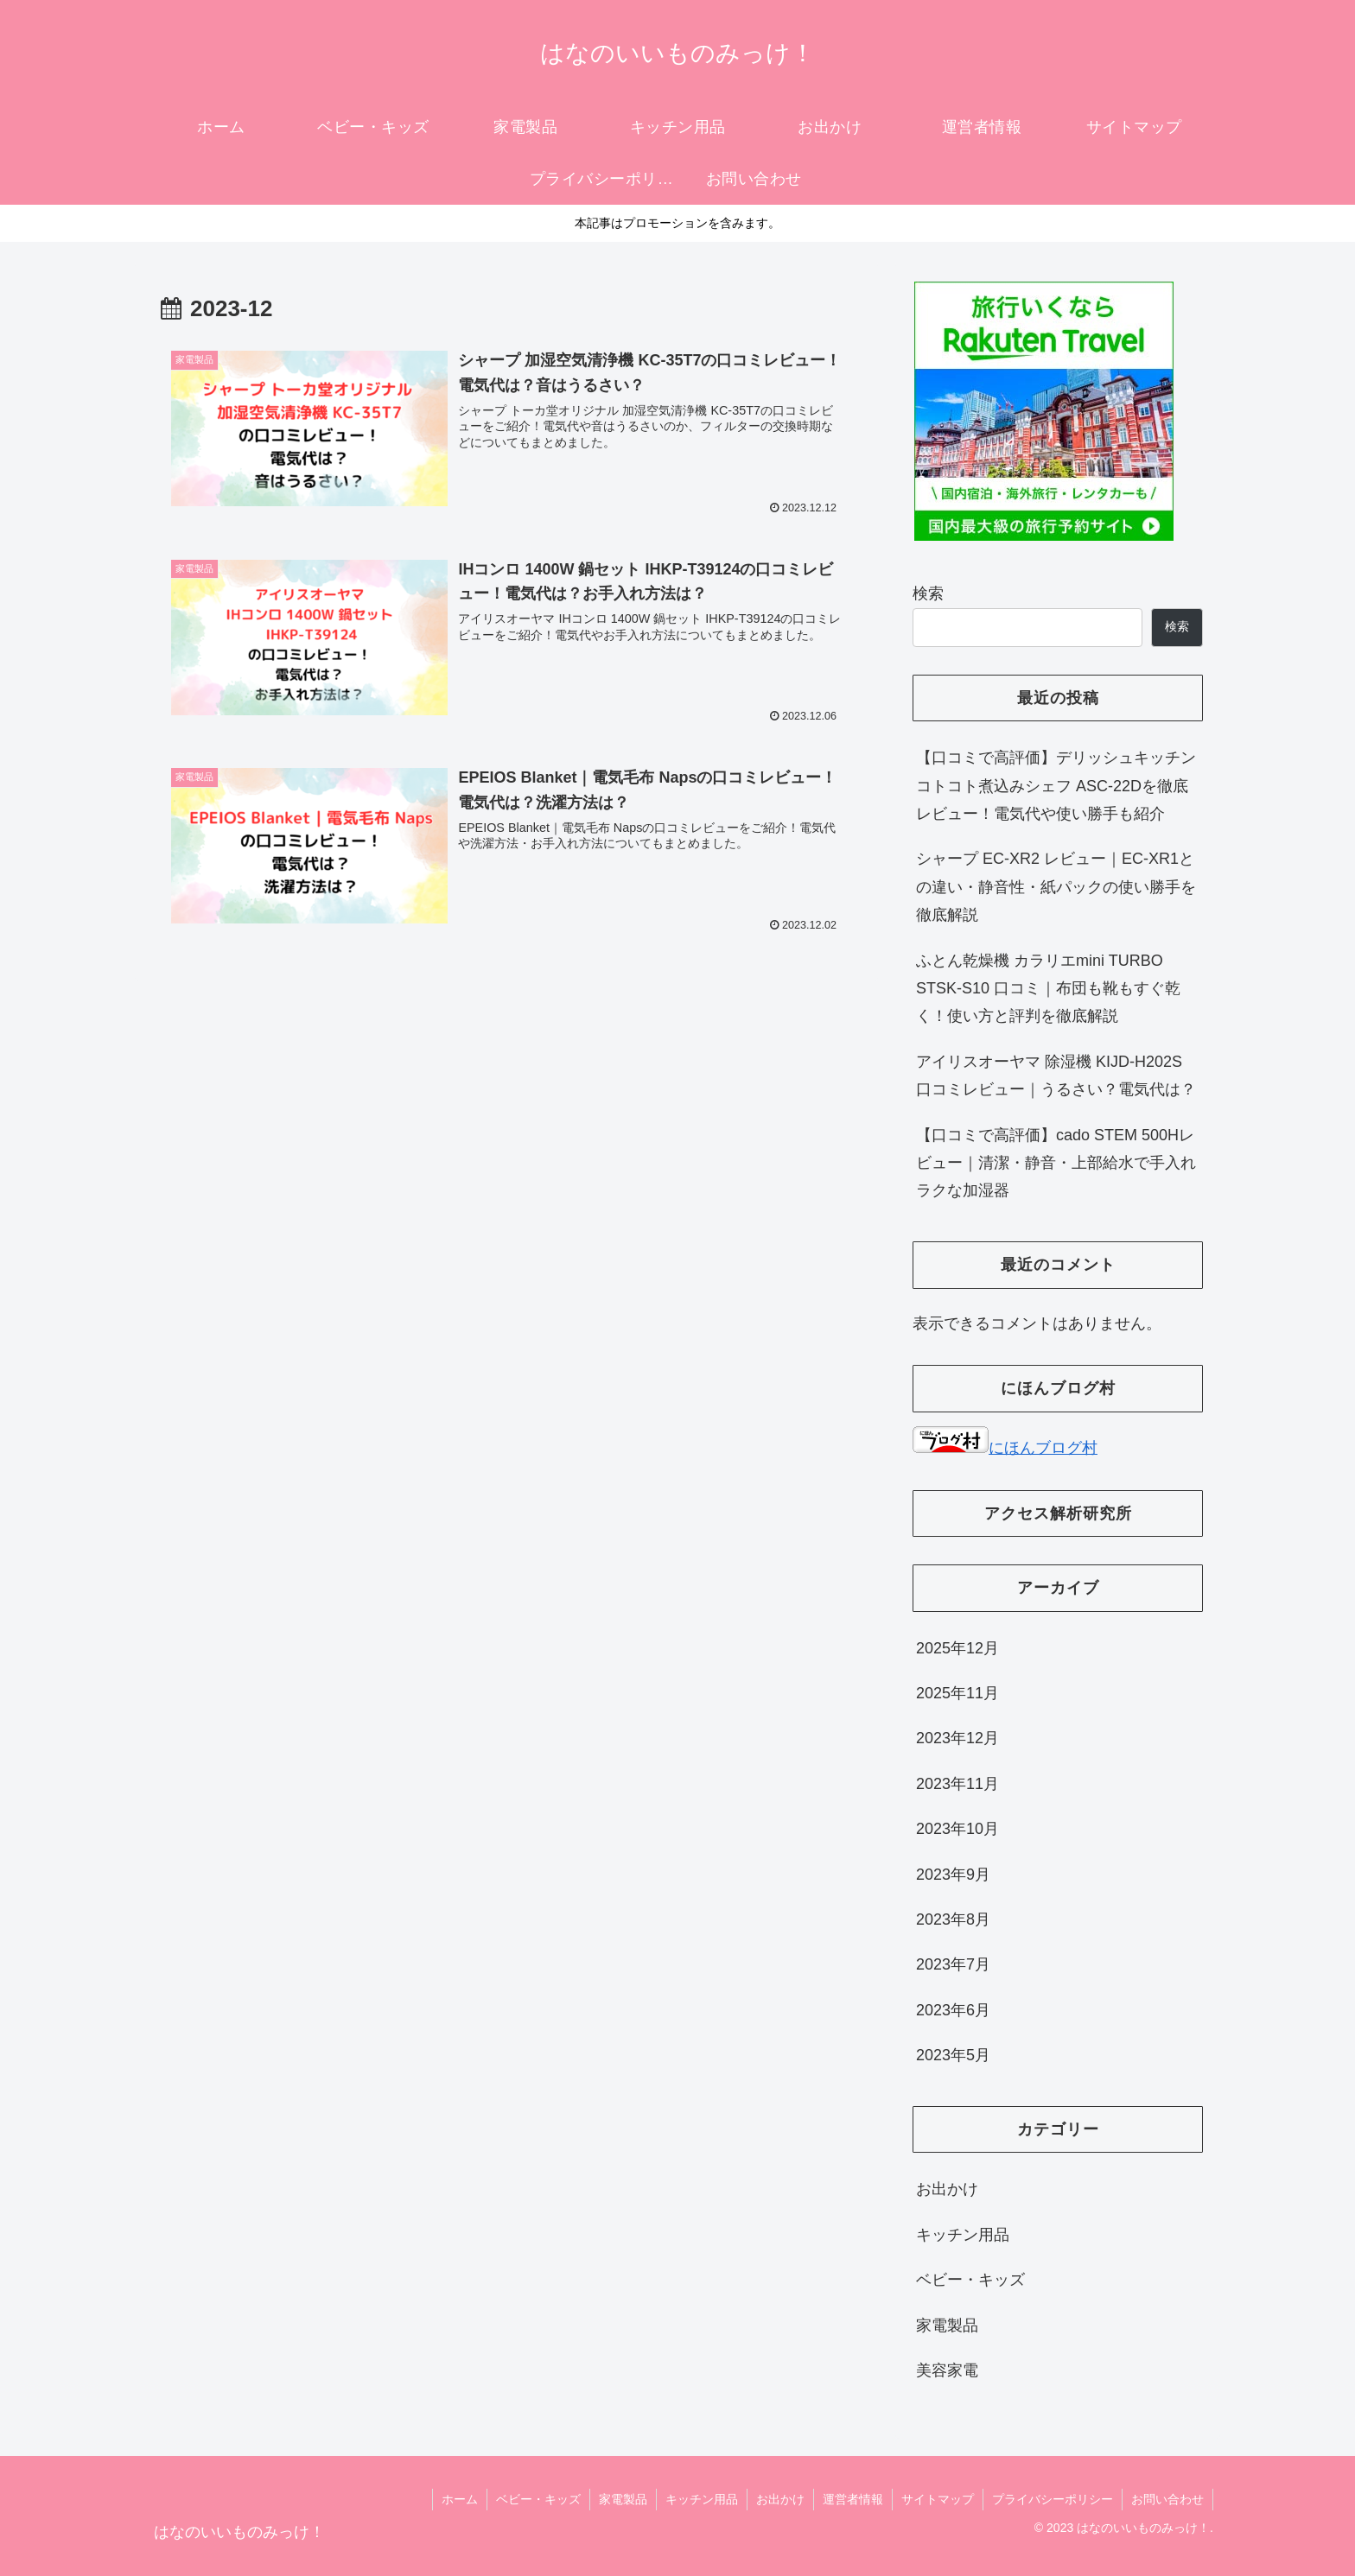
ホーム (460, 2499)
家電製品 (947, 2325)
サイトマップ (937, 2499)
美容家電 (947, 2370)
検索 (928, 593)
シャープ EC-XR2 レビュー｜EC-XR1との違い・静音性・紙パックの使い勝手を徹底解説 (1056, 886)
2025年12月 (957, 1648)
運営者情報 (853, 2499)
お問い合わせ (1167, 2499)
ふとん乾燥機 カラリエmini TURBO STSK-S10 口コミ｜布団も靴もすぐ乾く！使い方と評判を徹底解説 (1048, 988)
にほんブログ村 (1005, 1447)
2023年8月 (953, 1919)
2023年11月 (957, 1783)
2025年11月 (957, 1693)
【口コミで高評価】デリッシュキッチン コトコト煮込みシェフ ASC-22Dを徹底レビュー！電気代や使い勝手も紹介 (1056, 785)
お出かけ (947, 2189)
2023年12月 (957, 1738)
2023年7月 (953, 1964)
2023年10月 (957, 1828)
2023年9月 (953, 1874)
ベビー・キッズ (970, 2279)
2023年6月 (953, 2010)
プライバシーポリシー (1052, 2499)
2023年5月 (953, 2055)
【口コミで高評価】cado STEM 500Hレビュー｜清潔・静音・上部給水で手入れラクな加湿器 (1056, 1163)
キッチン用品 (962, 2234)
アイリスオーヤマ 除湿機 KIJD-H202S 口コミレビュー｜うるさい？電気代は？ (1056, 1075)
